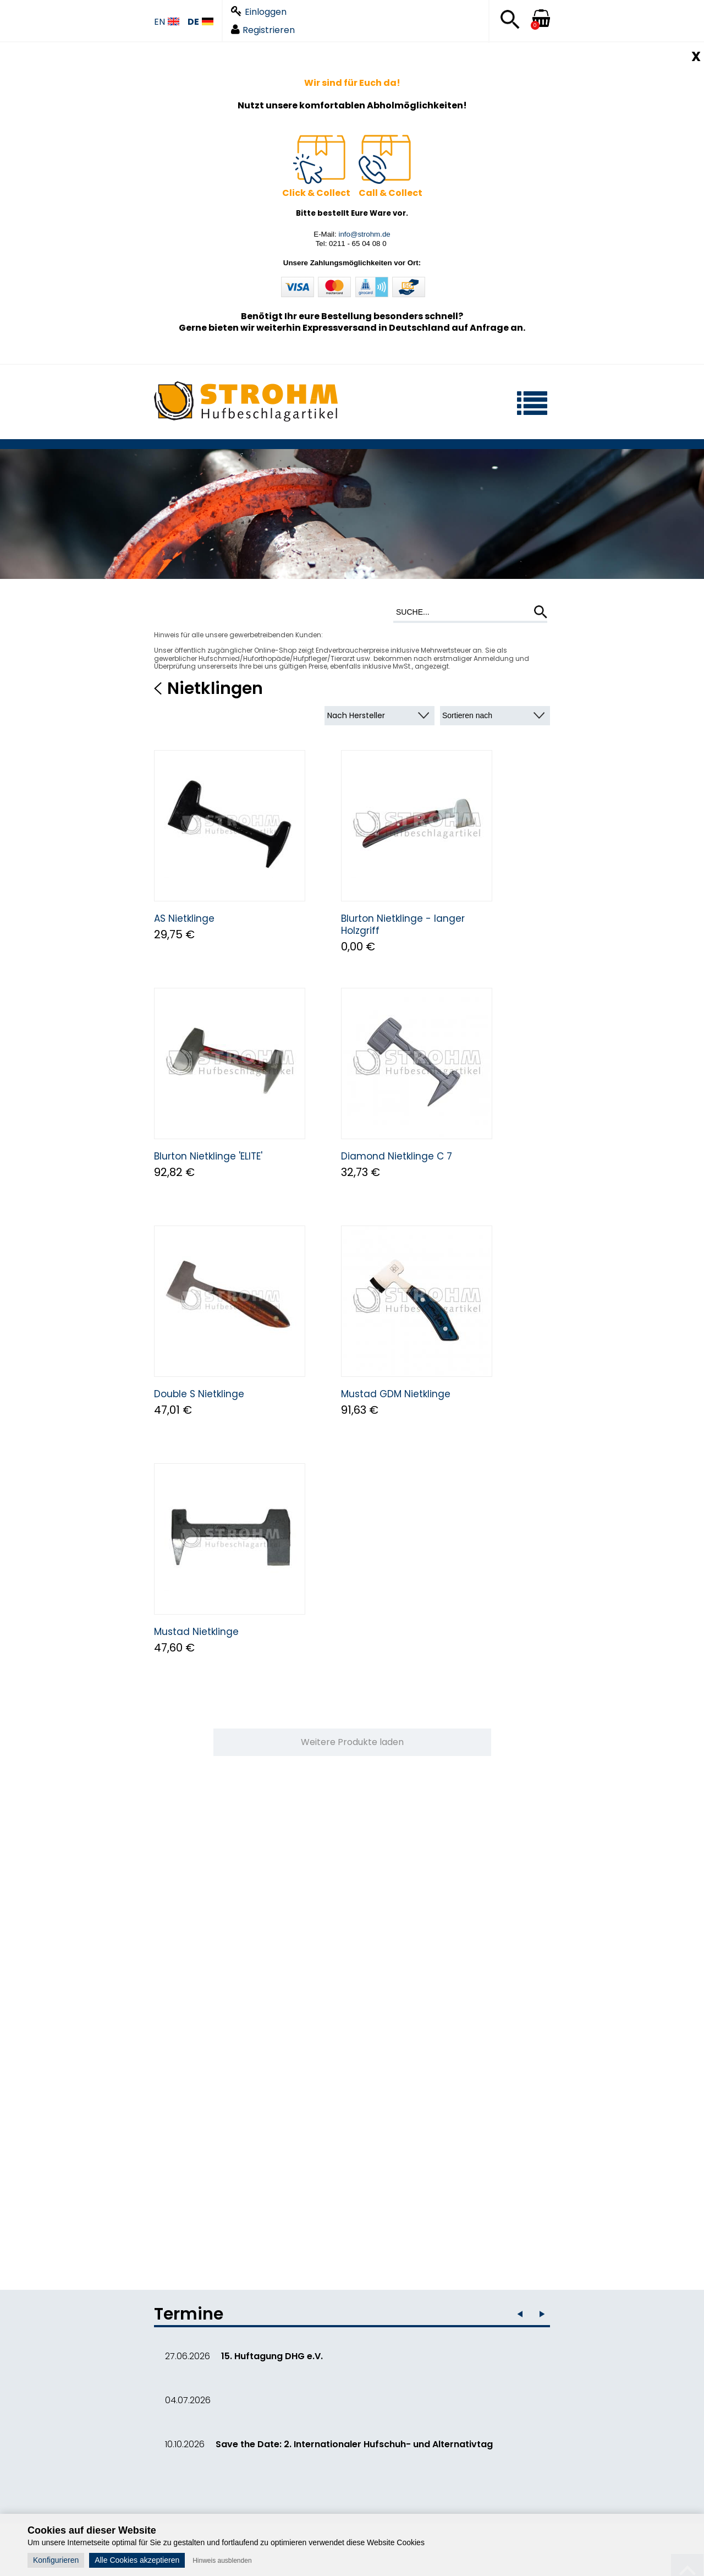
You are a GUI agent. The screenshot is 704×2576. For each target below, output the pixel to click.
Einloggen (259, 12)
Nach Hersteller (356, 715)
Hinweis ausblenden (222, 2560)
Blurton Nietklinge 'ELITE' (208, 1156)
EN (166, 22)
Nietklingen (215, 688)
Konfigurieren (56, 2560)
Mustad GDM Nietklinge (395, 1394)
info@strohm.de (364, 234)
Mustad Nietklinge (196, 1631)
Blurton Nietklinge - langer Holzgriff (403, 924)
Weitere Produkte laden (352, 1742)
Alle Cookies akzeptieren (137, 2560)
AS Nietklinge (184, 918)
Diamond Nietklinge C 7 (396, 1156)
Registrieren (263, 30)
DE (200, 22)
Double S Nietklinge (199, 1394)
